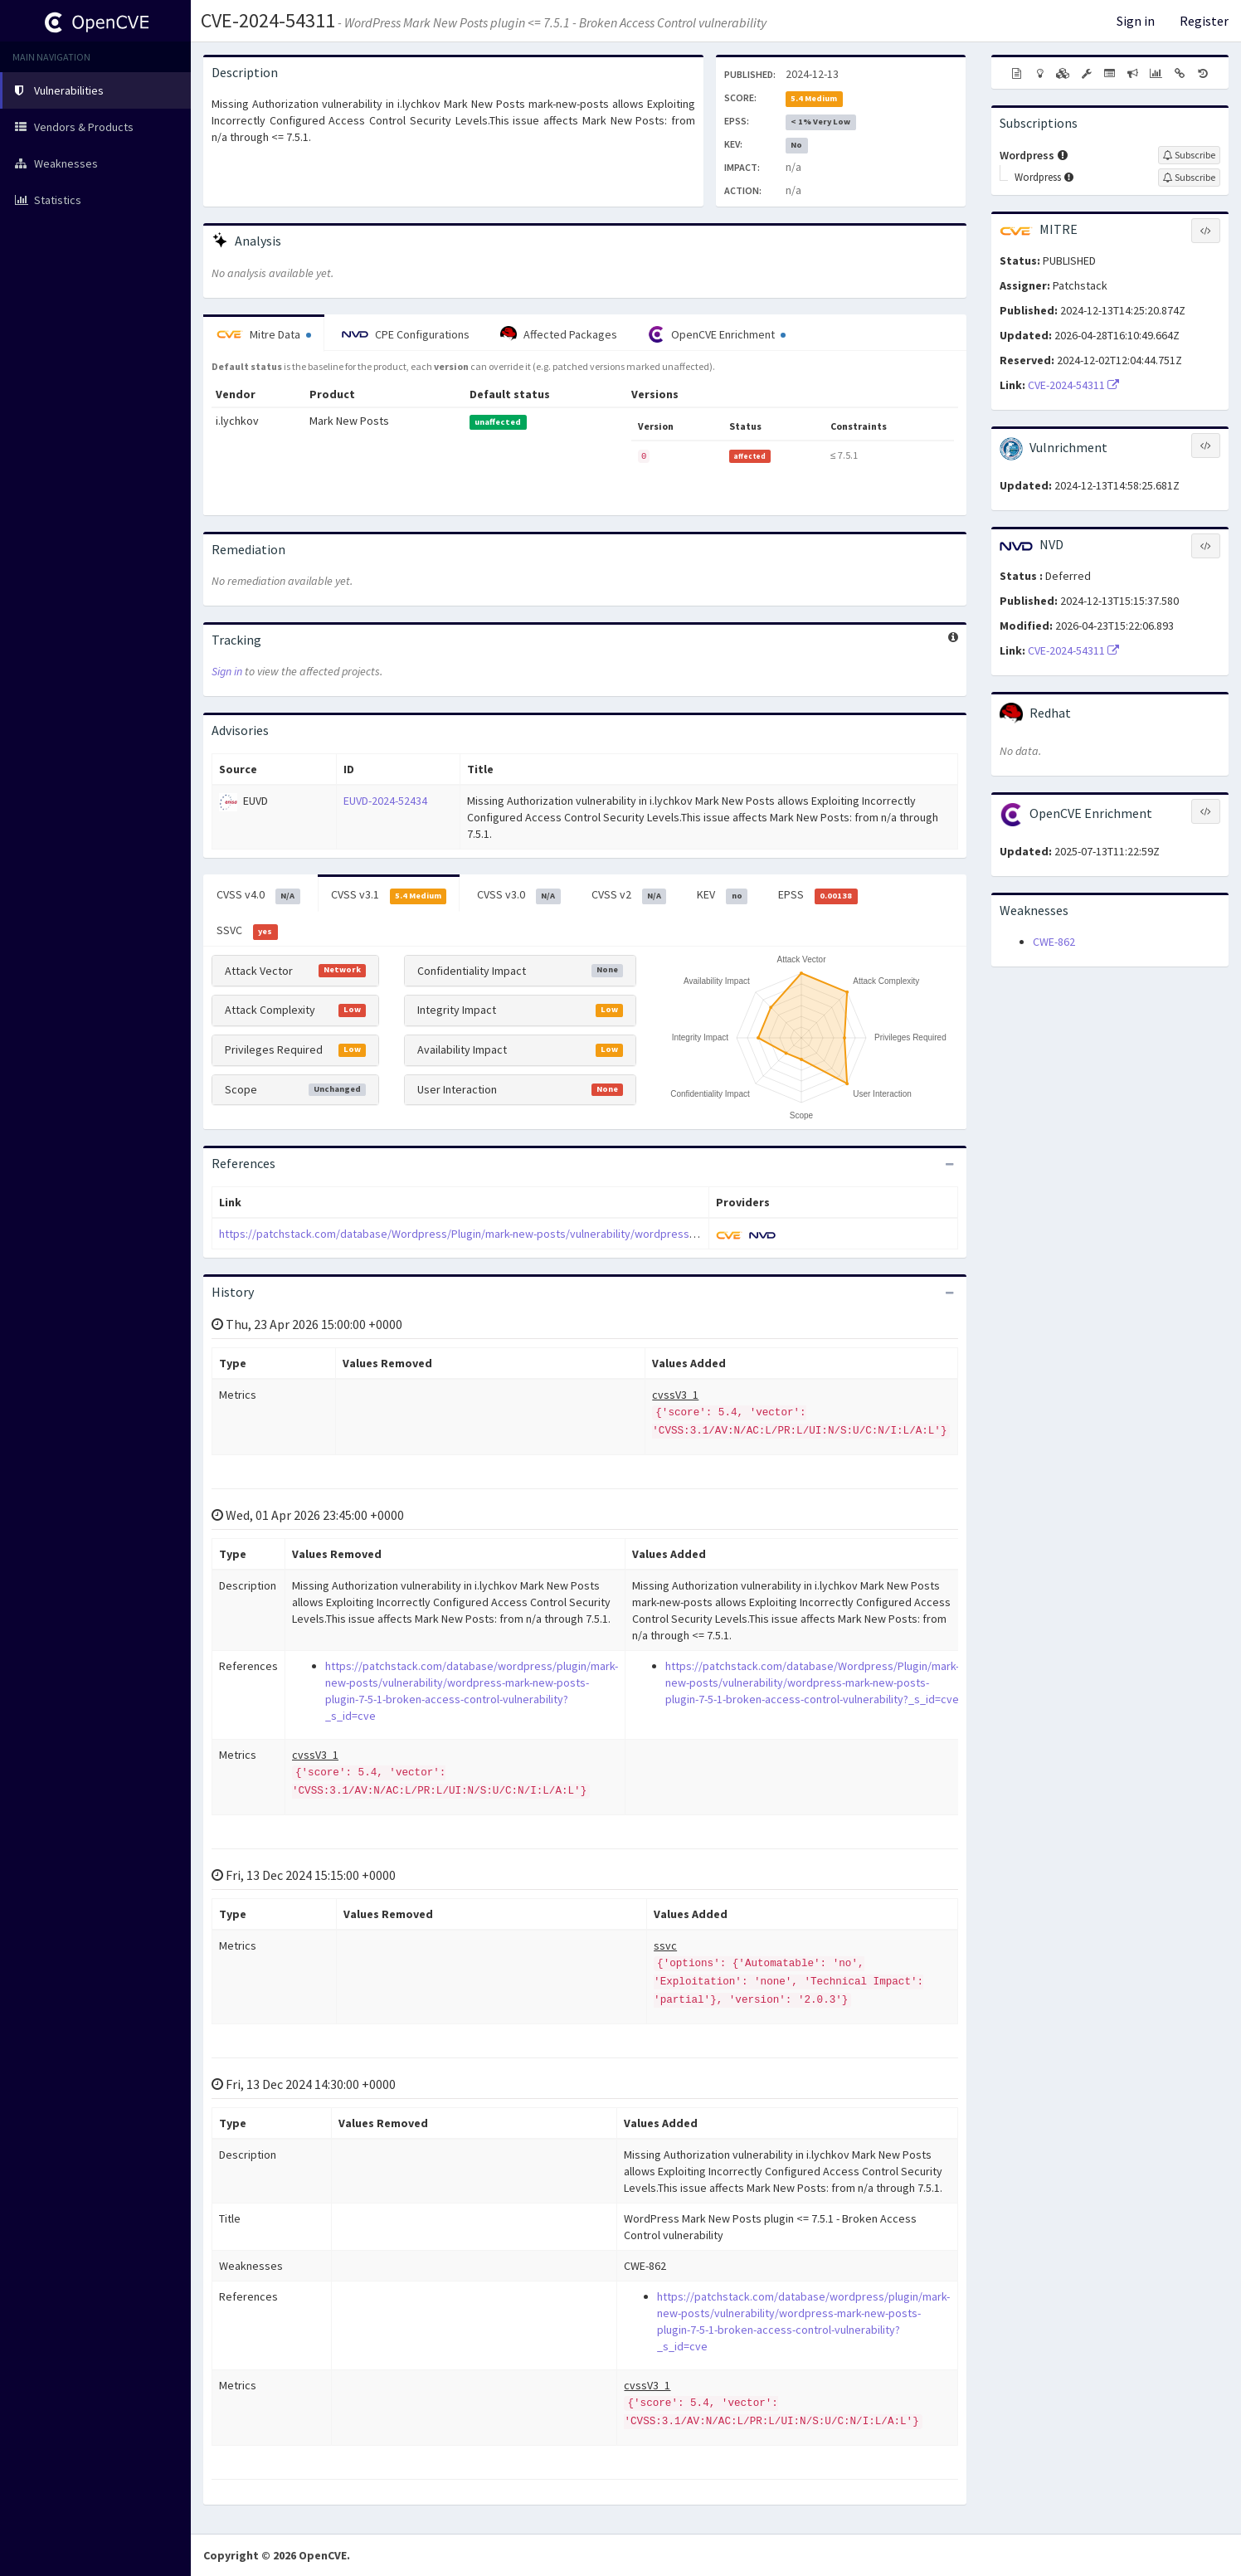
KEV (722, 895)
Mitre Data (264, 334)
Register (1204, 20)
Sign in (1136, 20)
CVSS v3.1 (389, 895)
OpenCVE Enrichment (717, 334)
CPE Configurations (406, 334)
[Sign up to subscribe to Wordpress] (1189, 155)
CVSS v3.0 (519, 895)
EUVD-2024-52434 (385, 800)
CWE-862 (1054, 941)
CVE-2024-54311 (268, 20)
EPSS (818, 895)
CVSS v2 (629, 895)
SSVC (247, 931)
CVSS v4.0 (258, 895)
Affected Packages (558, 334)
